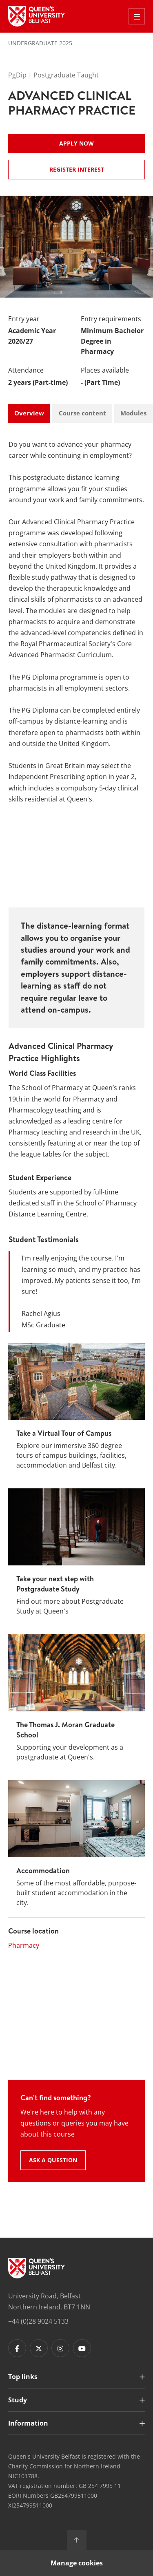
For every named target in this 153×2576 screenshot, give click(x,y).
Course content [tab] (82, 413)
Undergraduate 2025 (40, 43)
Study (17, 2399)
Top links (23, 2376)
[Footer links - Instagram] (60, 2348)
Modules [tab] (133, 413)
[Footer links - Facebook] (17, 2348)
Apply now (76, 143)
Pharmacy (23, 1945)
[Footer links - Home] (36, 2268)
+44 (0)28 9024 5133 (38, 2321)
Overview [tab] (29, 413)
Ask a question (53, 2160)
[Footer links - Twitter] (39, 2348)
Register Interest (76, 169)
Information (28, 2423)
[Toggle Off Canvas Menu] (137, 16)
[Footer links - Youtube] (82, 2348)
